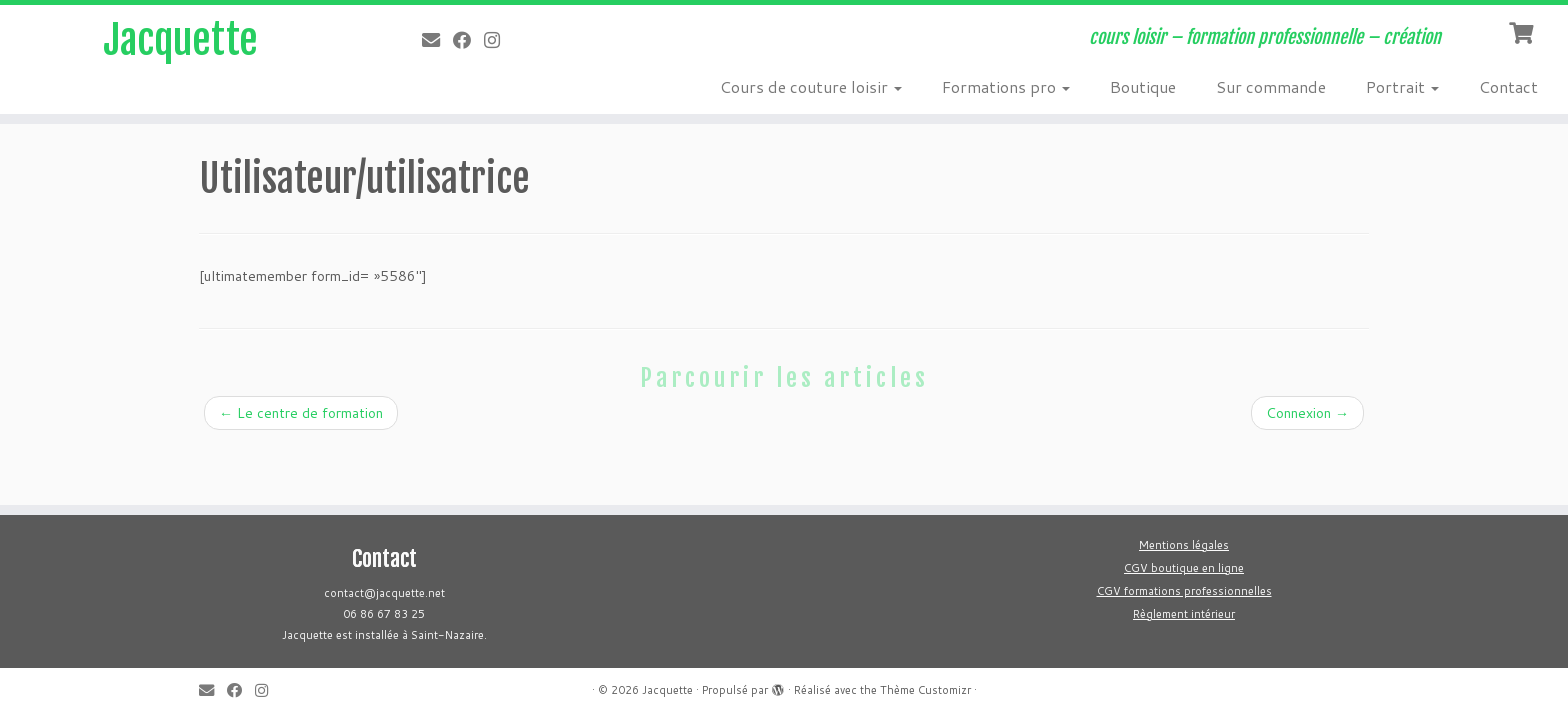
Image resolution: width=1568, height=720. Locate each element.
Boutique (1143, 86)
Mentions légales (1184, 545)
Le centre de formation (301, 413)
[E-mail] (437, 40)
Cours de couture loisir (811, 86)
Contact (1508, 86)
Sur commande (1271, 86)
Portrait (1402, 86)
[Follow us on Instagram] (498, 40)
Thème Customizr (925, 690)
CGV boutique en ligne (1184, 568)
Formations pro (1006, 86)
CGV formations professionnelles (1184, 591)
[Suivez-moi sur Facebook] (468, 40)
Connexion (1307, 413)
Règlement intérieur (1184, 614)
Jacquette (180, 40)
